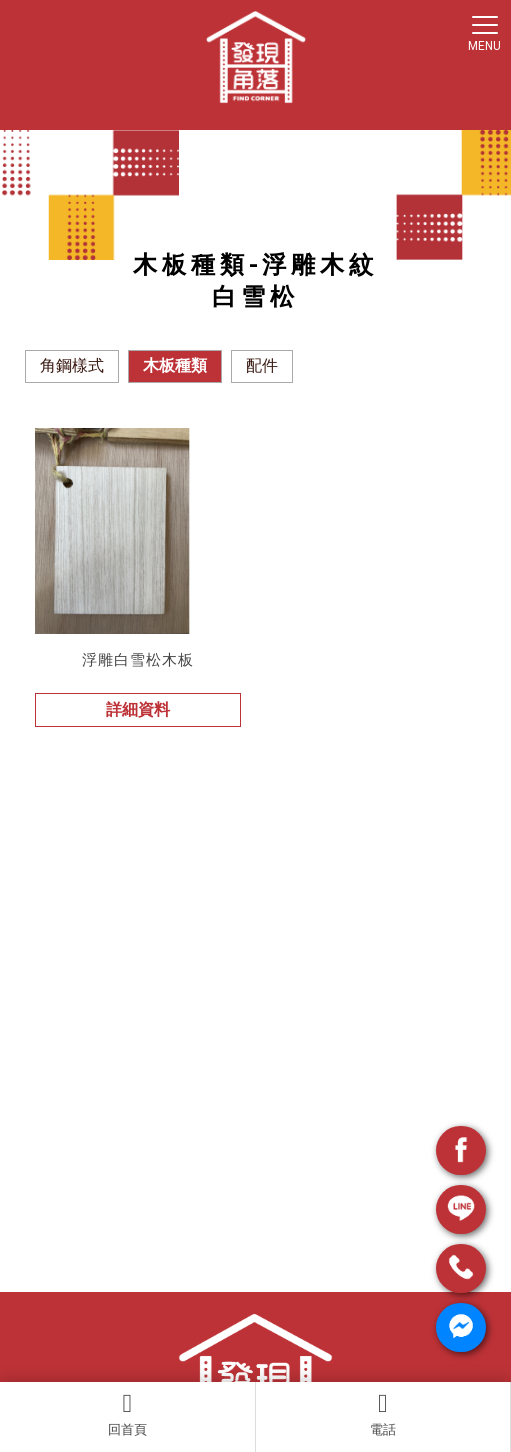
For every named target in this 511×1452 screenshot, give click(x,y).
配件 (262, 365)
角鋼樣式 (72, 365)
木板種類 (175, 365)
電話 (383, 1414)
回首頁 (127, 1414)
